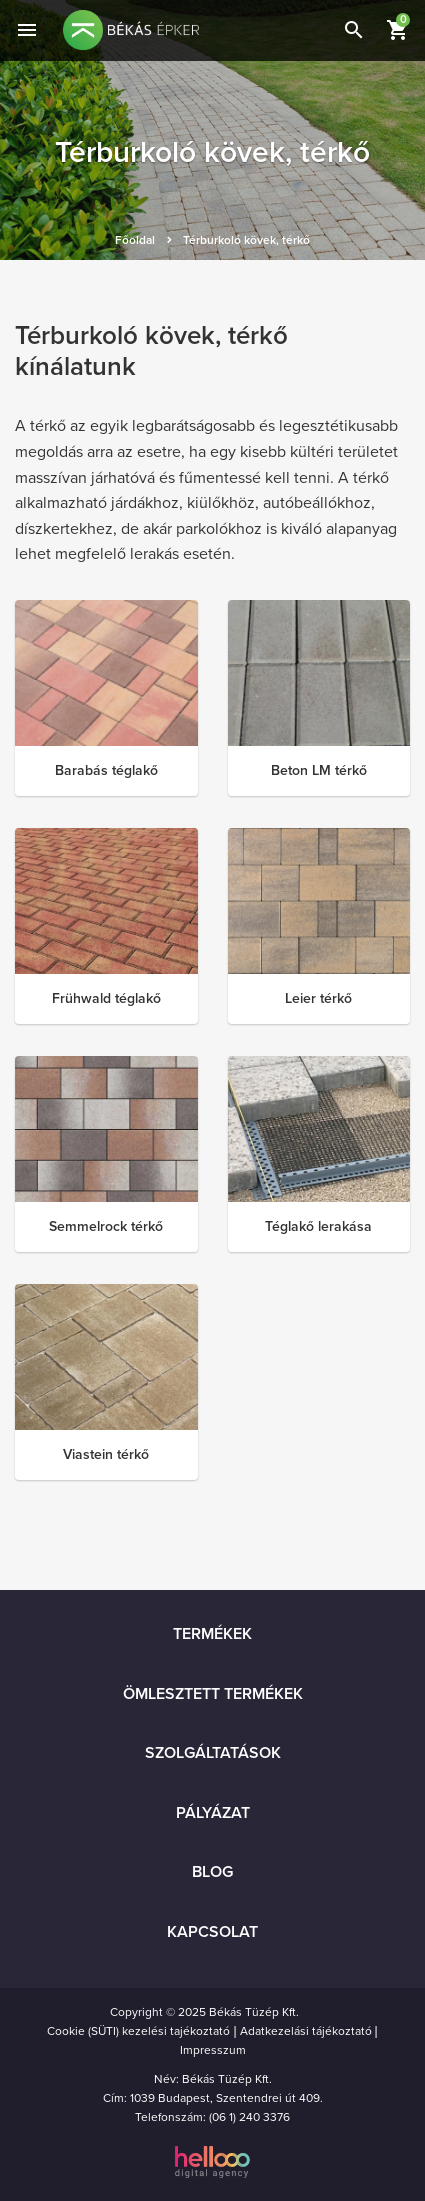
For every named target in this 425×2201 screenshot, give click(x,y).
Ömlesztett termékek (213, 1694)
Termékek (212, 1634)
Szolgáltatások (213, 1753)
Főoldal (135, 240)
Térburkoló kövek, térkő (246, 240)
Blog (212, 1872)
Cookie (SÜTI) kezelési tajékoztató (138, 2031)
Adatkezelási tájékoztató (306, 2031)
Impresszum (213, 2050)
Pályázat (213, 1813)
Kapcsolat (212, 1932)
